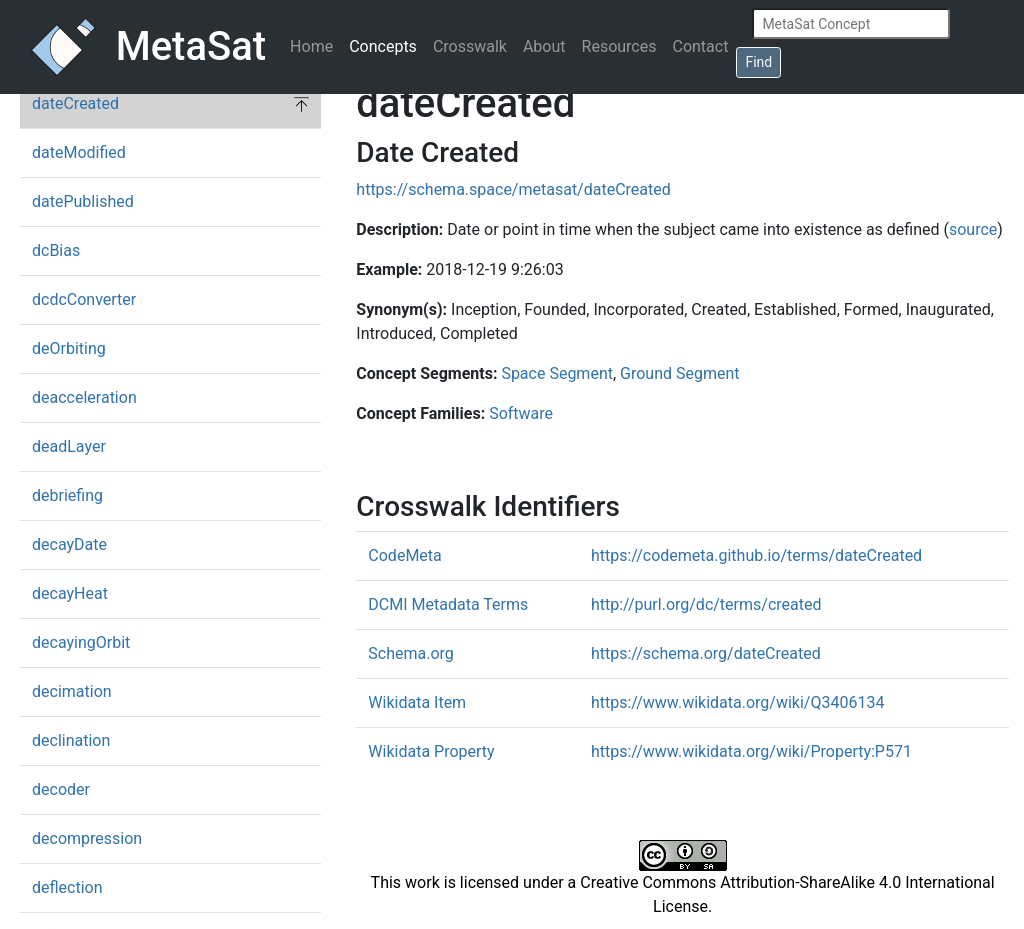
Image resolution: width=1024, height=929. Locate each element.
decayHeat (70, 593)
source (973, 229)
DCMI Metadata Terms (448, 604)
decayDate (69, 544)
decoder (61, 789)
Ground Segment (680, 373)
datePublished (83, 201)
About (544, 46)
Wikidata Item (417, 702)
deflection (67, 887)
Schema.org (411, 653)
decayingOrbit (81, 642)
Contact (700, 46)
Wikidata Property (431, 751)
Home (311, 46)
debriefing (67, 495)
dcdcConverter (84, 299)
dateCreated (75, 103)
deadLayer (69, 446)
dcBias (56, 250)
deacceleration (84, 397)
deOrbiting (69, 348)
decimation (72, 691)
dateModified (79, 152)
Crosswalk (470, 46)
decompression (87, 838)
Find (758, 62)
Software (521, 413)
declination (71, 740)
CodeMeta (404, 555)
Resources (619, 46)
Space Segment (557, 373)
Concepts (383, 46)
